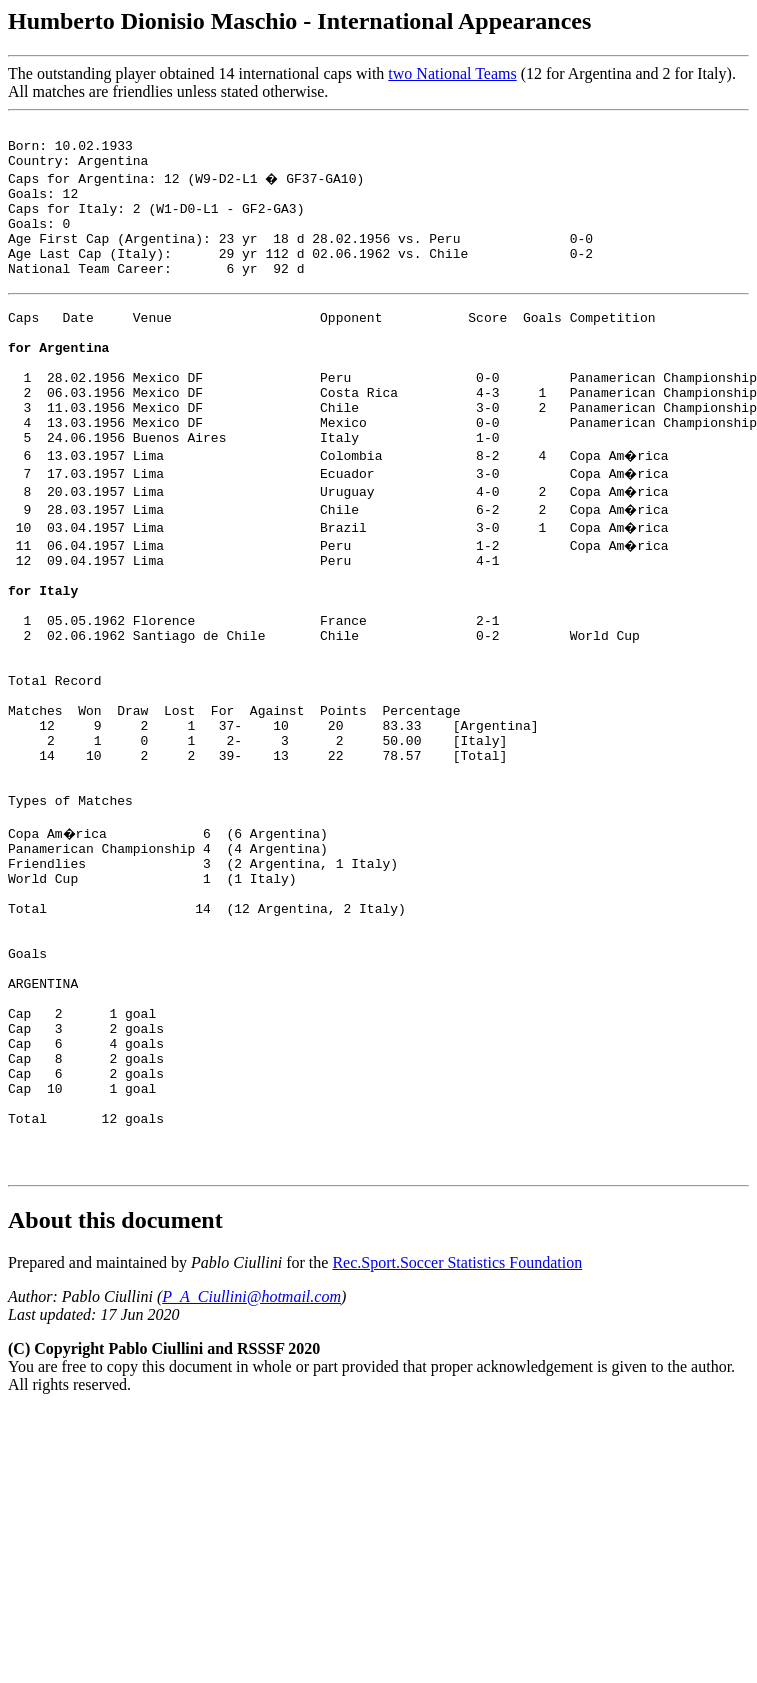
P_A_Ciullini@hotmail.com (251, 1470)
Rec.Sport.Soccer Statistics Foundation (457, 1436)
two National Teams (452, 73)
